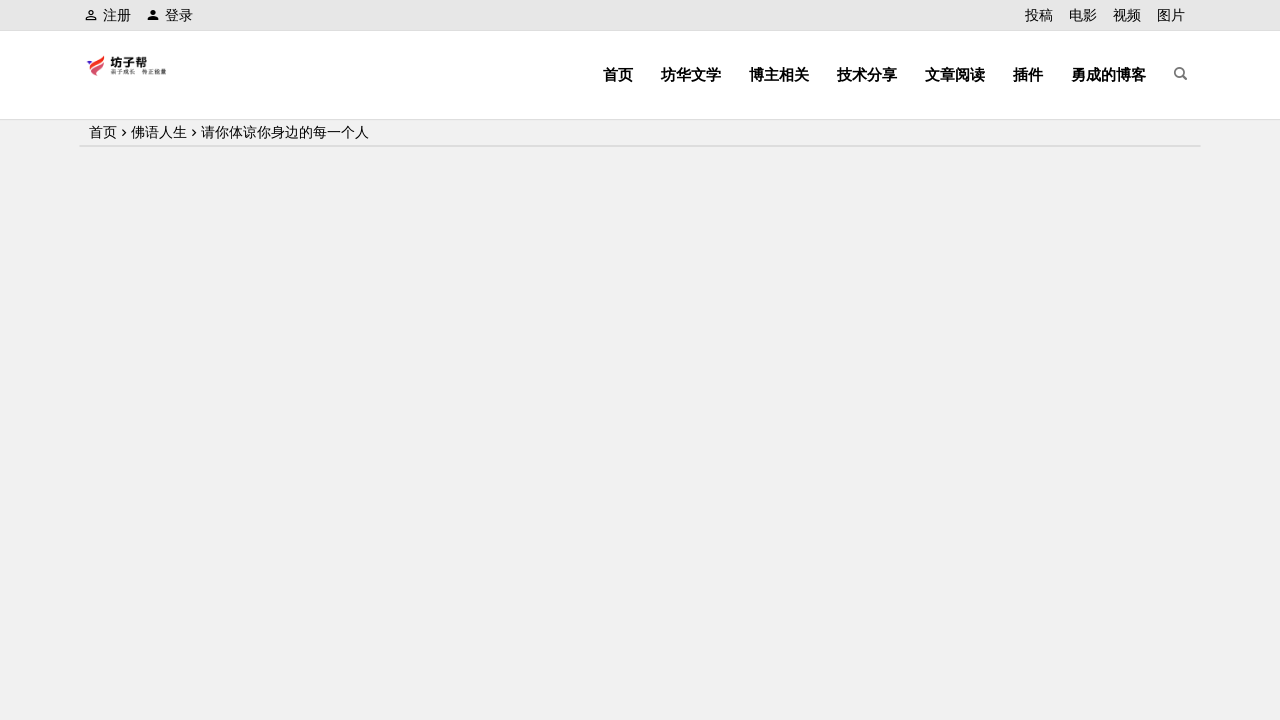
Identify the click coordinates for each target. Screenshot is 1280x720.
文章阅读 (955, 74)
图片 (1171, 15)
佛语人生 (159, 132)
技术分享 (867, 74)
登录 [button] (169, 15)
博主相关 (779, 74)
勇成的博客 (1108, 74)
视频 (1127, 15)
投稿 (1039, 15)
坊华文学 (691, 74)
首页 (618, 74)
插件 (1028, 74)
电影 (1083, 15)
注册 (107, 15)
